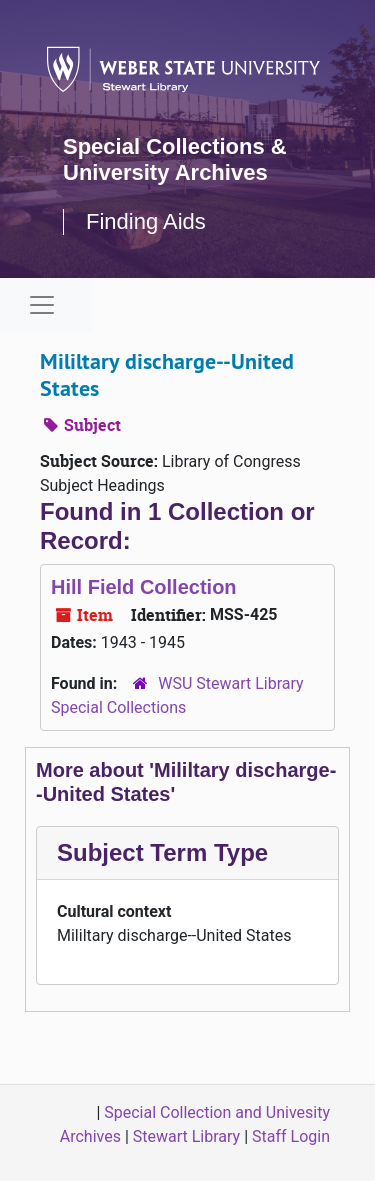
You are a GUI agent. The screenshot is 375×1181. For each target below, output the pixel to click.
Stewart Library (186, 1136)
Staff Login (291, 1136)
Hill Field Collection (144, 587)
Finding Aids (146, 221)
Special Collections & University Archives (175, 159)
